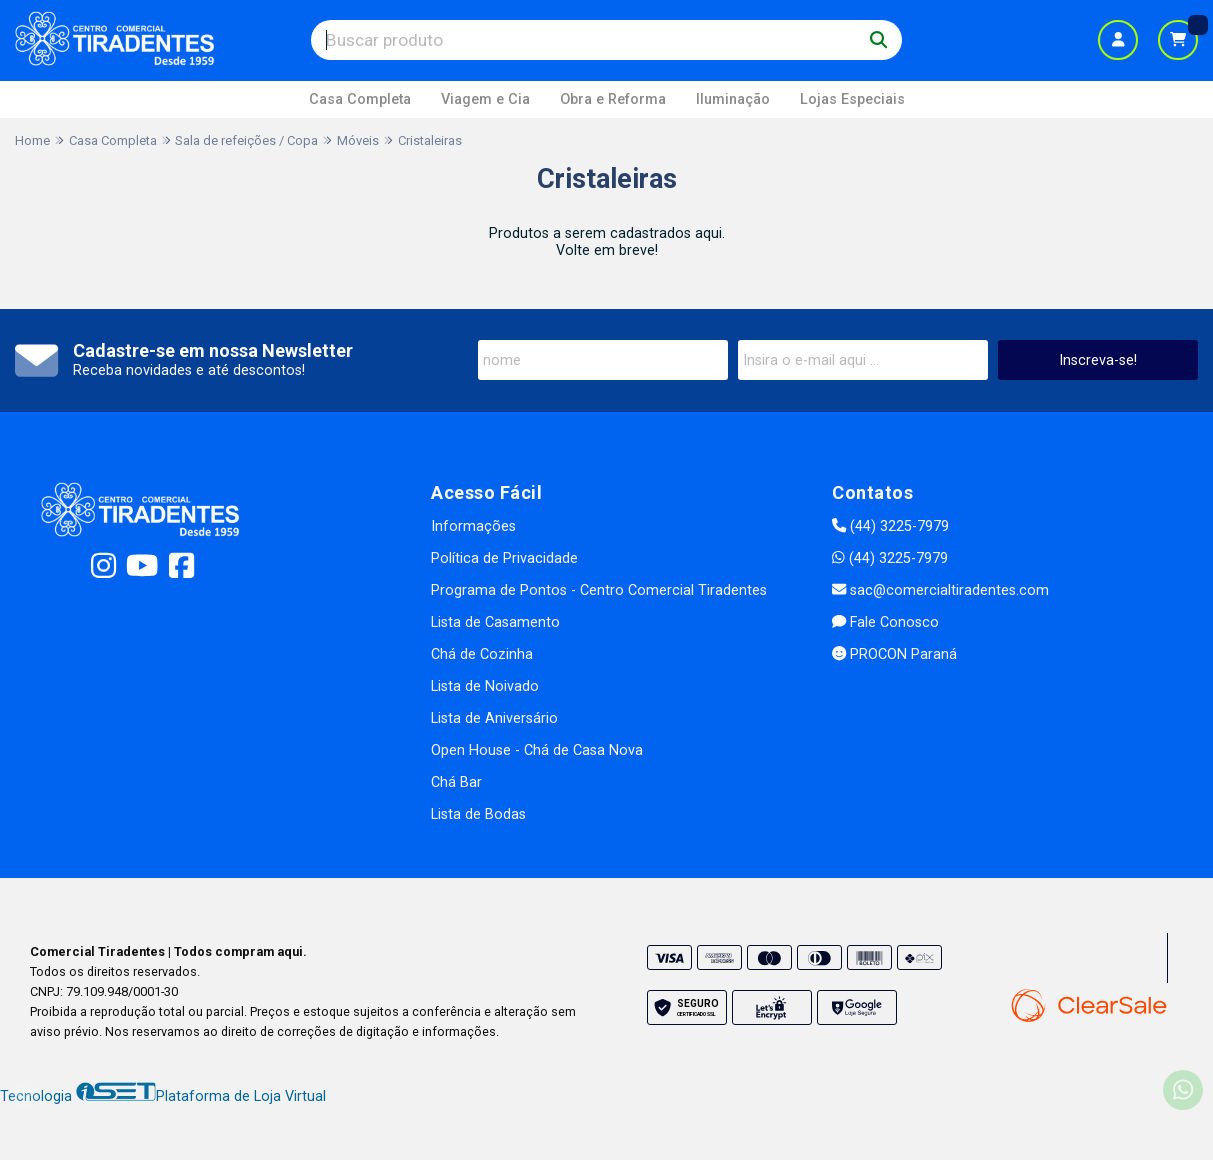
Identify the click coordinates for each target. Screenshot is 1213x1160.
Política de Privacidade (504, 558)
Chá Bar (456, 782)
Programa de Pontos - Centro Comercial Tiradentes (599, 590)
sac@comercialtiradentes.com (940, 590)
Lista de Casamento (495, 622)
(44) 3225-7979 (890, 526)
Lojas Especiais (852, 99)
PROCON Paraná (894, 654)
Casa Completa (360, 99)
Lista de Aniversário (494, 718)
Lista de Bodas (478, 814)
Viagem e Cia (485, 99)
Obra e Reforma (613, 99)
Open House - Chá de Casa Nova (537, 750)
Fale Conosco (885, 622)
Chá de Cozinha (482, 654)
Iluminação (733, 99)
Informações (473, 526)
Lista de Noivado (485, 686)
